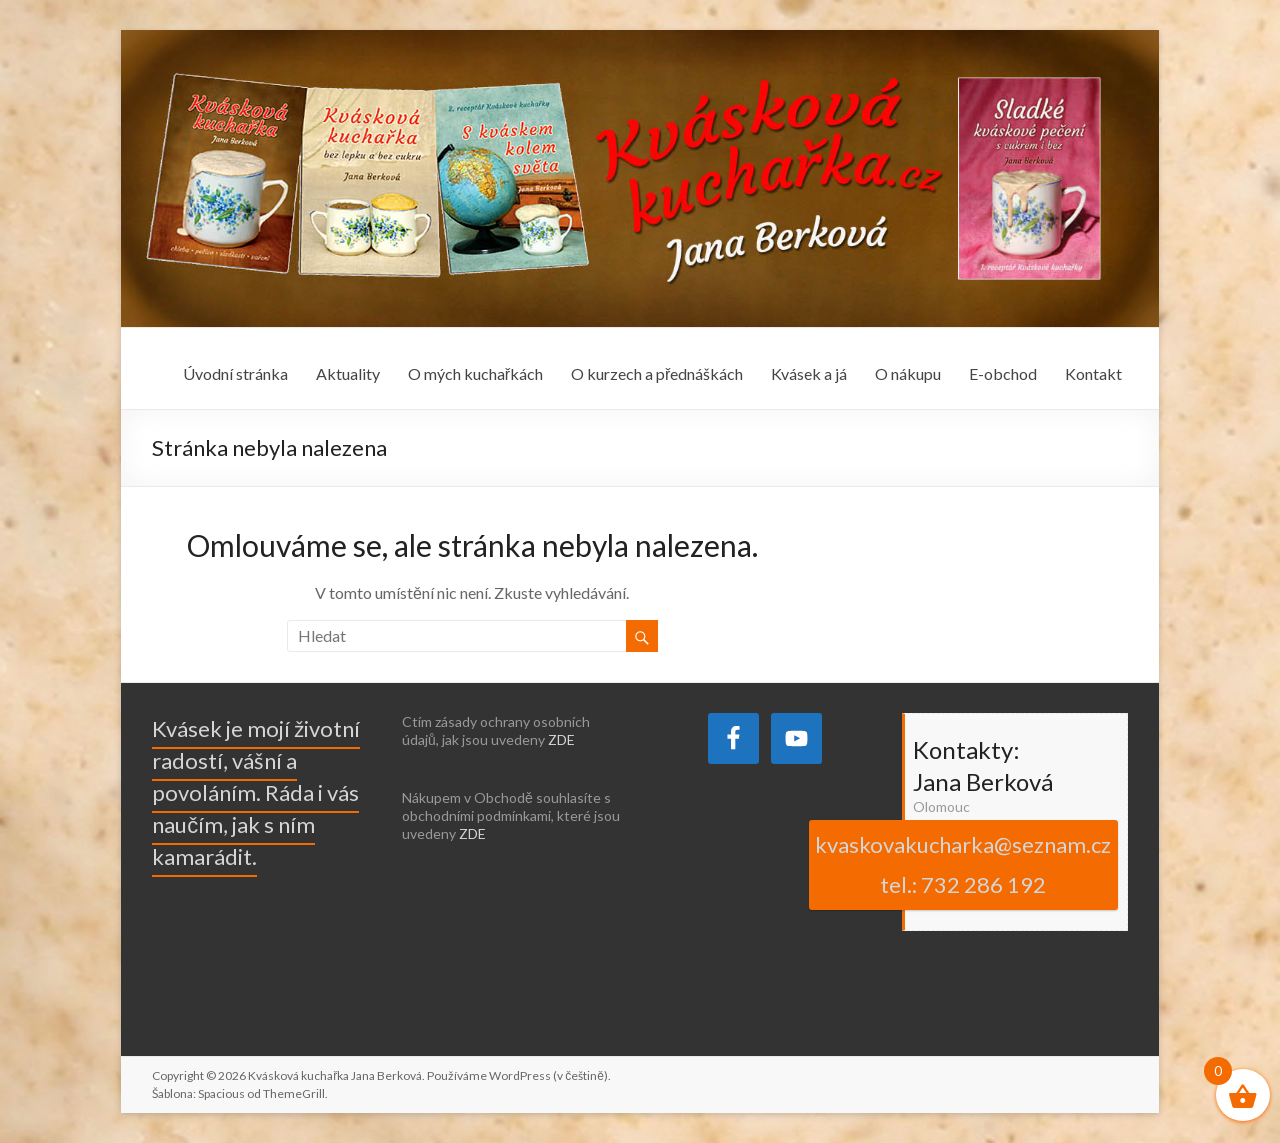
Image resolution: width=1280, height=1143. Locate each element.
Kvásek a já (809, 373)
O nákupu (908, 373)
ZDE (561, 739)
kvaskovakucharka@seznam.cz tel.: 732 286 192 (963, 864)
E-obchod (1003, 373)
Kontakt (1093, 373)
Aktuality (348, 373)
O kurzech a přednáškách (657, 373)
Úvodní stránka (235, 373)
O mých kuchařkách (475, 373)
